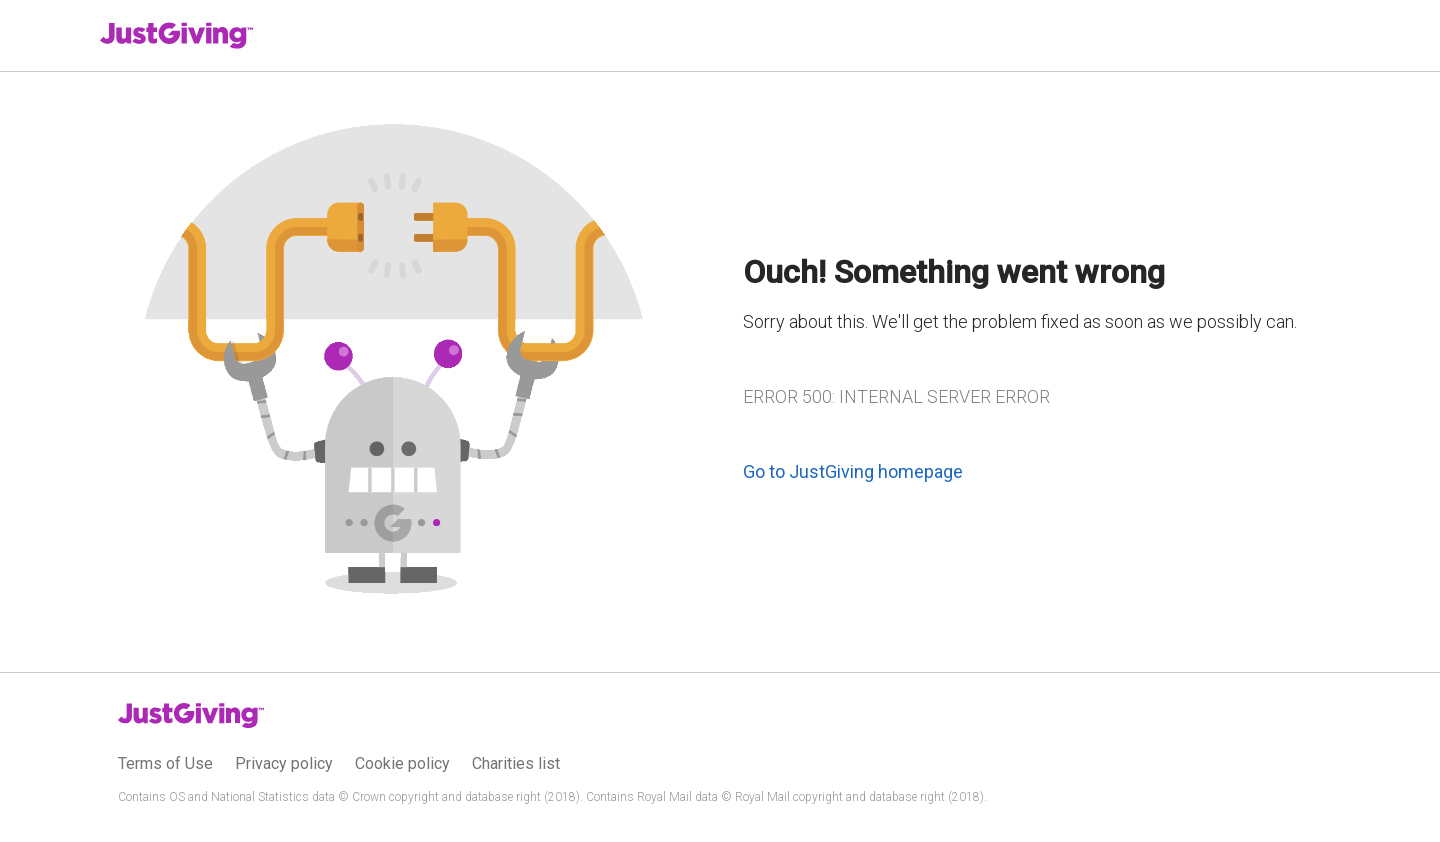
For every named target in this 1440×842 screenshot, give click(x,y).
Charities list (516, 763)
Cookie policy (402, 763)
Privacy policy (284, 763)
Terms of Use (165, 763)
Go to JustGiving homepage (853, 471)
